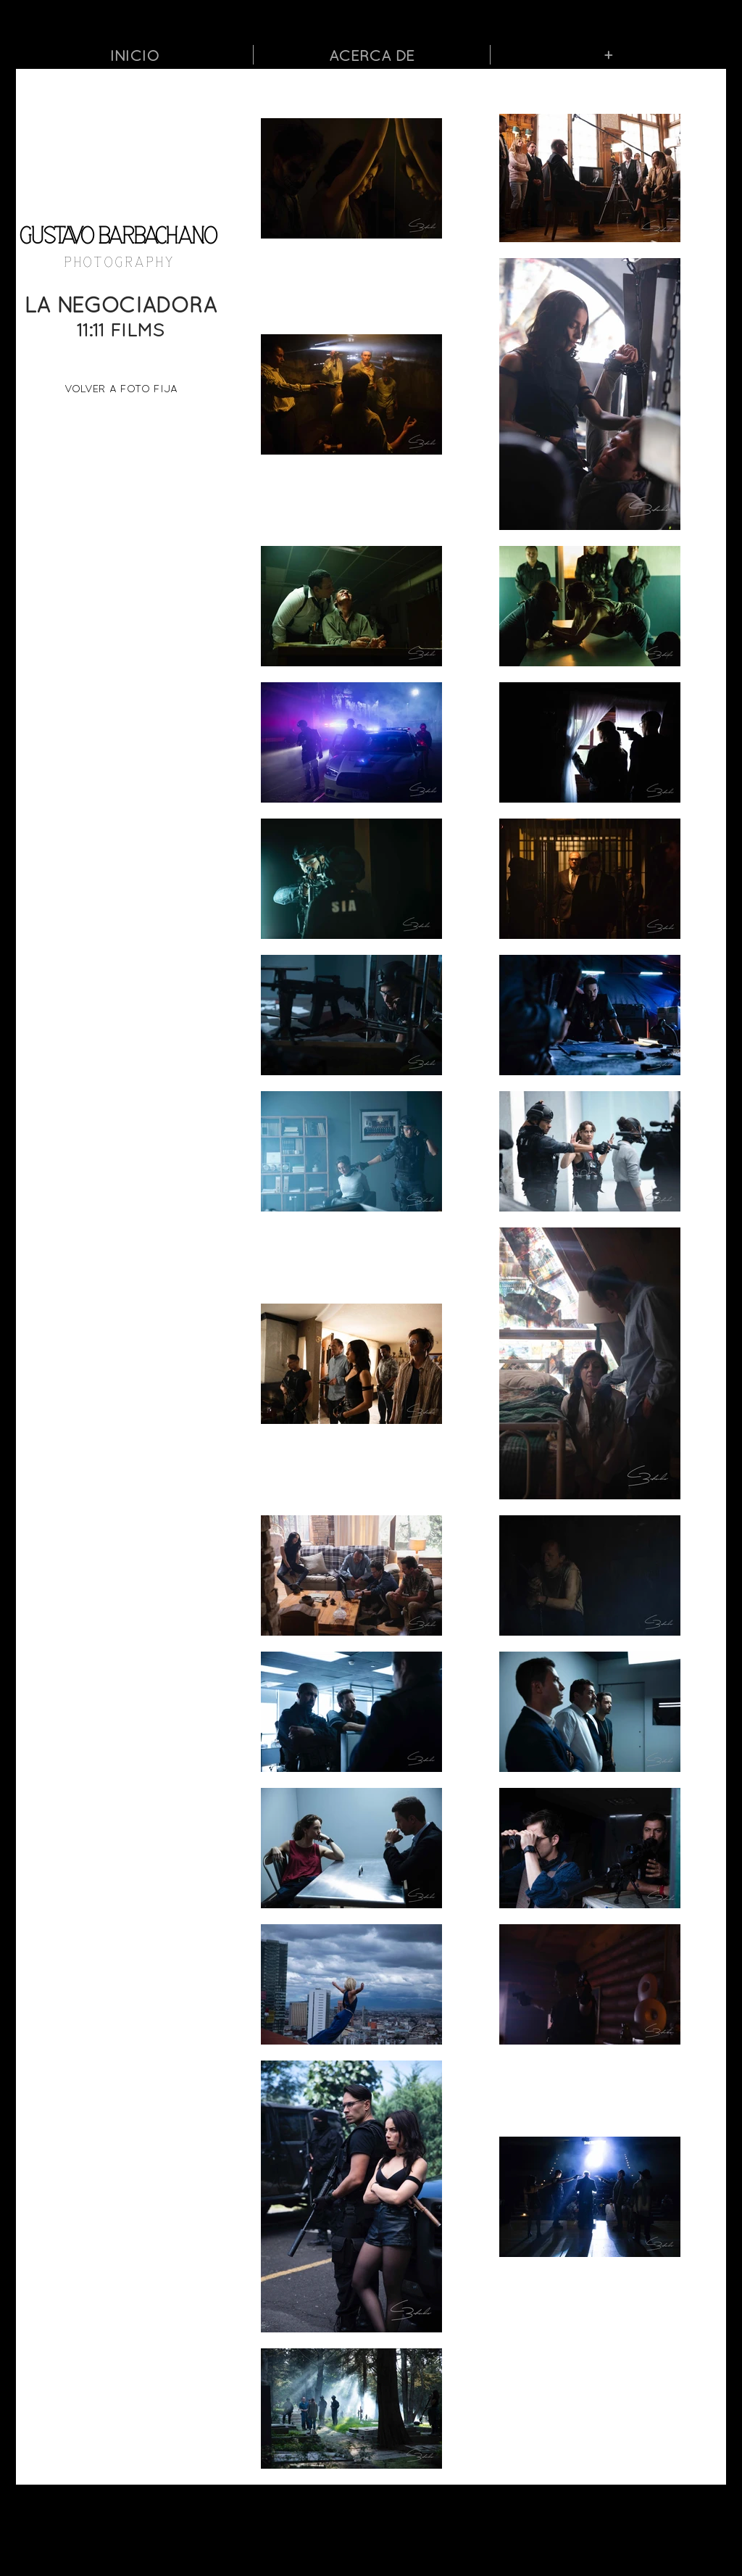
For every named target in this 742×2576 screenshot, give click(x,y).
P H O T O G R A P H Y (118, 262)
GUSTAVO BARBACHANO (118, 236)
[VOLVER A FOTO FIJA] (120, 387)
